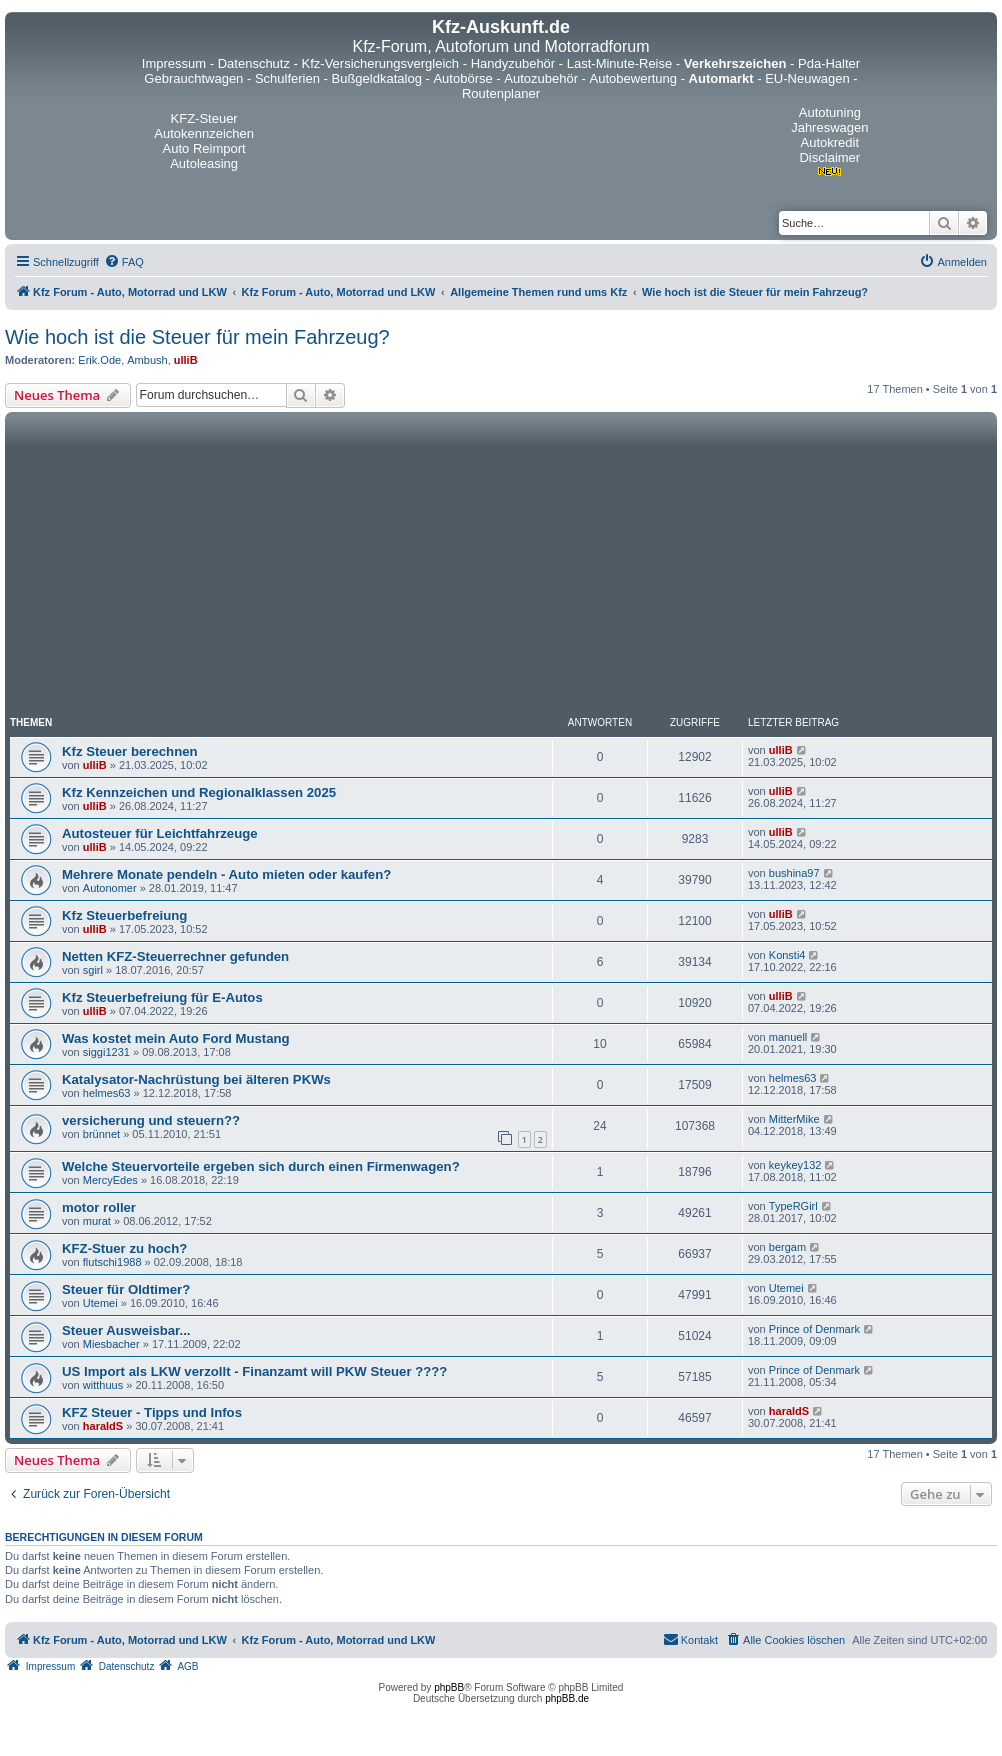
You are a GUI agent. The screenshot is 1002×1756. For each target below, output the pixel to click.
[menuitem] (124, 262)
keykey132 (795, 1165)
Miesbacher (111, 1344)
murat (97, 1221)
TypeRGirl (793, 1206)
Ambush (147, 360)
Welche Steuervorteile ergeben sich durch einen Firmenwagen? (261, 1166)
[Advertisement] (501, 567)
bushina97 (794, 873)
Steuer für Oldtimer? (126, 1289)
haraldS (103, 1426)
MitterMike (794, 1119)
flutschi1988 (112, 1262)
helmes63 (107, 1093)
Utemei (100, 1303)
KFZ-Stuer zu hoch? (124, 1248)
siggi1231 (106, 1052)
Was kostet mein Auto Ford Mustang (176, 1038)
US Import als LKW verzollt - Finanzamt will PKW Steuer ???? (254, 1371)
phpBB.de (567, 1698)
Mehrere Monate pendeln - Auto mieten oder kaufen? (226, 874)
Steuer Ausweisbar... (126, 1330)
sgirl (93, 970)
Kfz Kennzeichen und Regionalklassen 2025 (199, 792)
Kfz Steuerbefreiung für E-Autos (162, 997)
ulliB (186, 360)
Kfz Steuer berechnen (130, 751)
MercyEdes (110, 1180)
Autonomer (110, 888)
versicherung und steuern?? (151, 1120)
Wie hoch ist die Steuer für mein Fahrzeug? (197, 337)
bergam (787, 1247)
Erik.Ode (99, 360)
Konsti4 (787, 955)
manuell (788, 1037)
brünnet (101, 1134)
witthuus (103, 1385)
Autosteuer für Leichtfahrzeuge (160, 833)
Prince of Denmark (814, 1329)
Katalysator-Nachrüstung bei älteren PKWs (196, 1079)
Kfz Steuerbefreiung (124, 915)
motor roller (99, 1207)
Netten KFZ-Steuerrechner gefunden (175, 956)
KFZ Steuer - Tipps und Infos (152, 1412)
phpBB (449, 1687)
